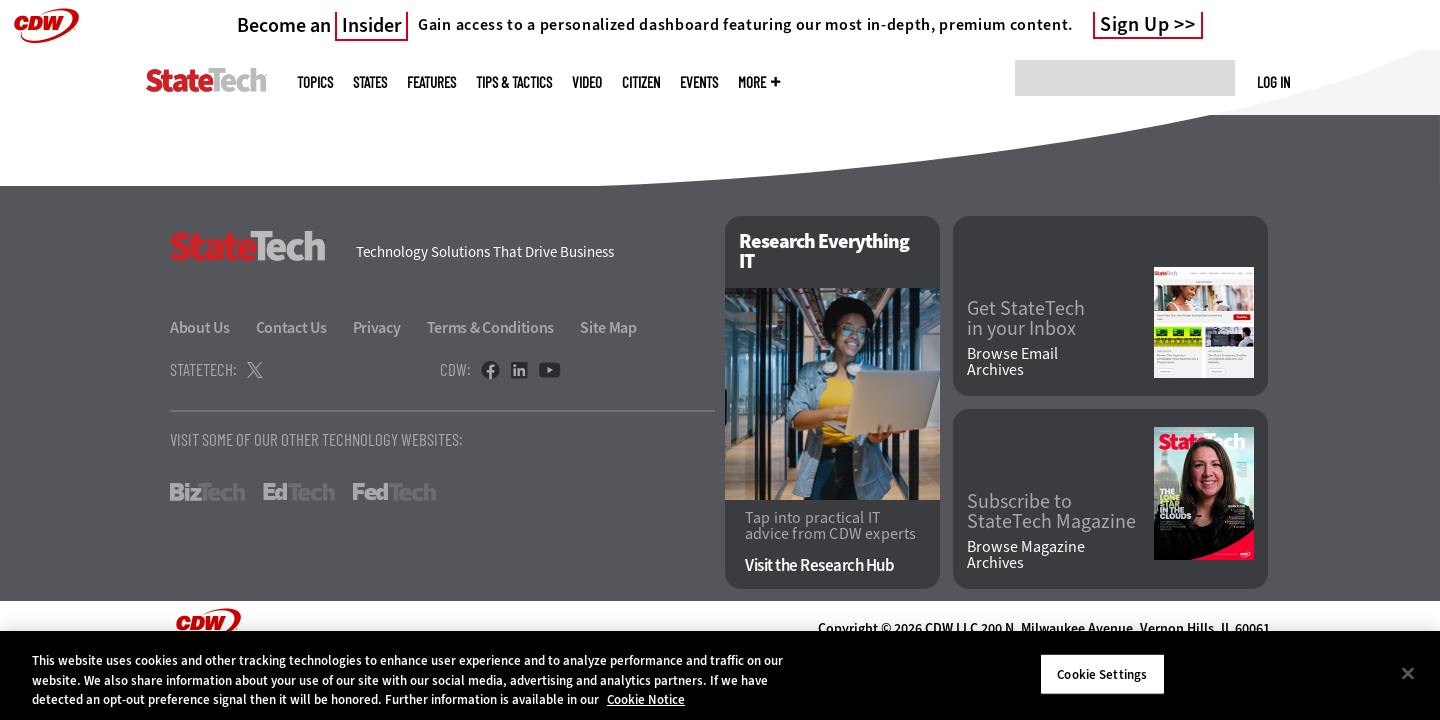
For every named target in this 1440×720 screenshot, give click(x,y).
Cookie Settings (1102, 673)
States (370, 82)
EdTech (299, 492)
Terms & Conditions (491, 327)
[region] (720, 675)
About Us (200, 327)
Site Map (608, 327)
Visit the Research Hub (819, 565)
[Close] (1408, 673)
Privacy (377, 327)
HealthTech (508, 492)
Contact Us (291, 327)
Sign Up (1135, 25)
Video (587, 82)
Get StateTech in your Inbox (1026, 319)
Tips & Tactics (514, 82)
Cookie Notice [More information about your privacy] (646, 699)
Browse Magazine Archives (1026, 555)
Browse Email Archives (1012, 362)
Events (699, 82)
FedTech (394, 492)
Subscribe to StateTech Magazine (1051, 512)
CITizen (641, 82)
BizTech (207, 492)
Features (431, 82)
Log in (1273, 82)
